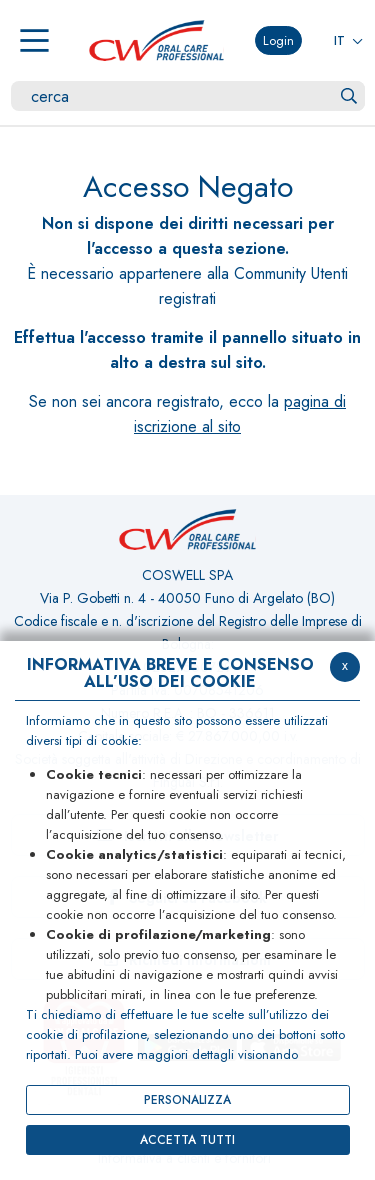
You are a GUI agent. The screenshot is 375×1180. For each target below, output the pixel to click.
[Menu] (34, 40)
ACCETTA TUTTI (187, 1140)
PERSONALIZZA (187, 1100)
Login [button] (278, 40)
